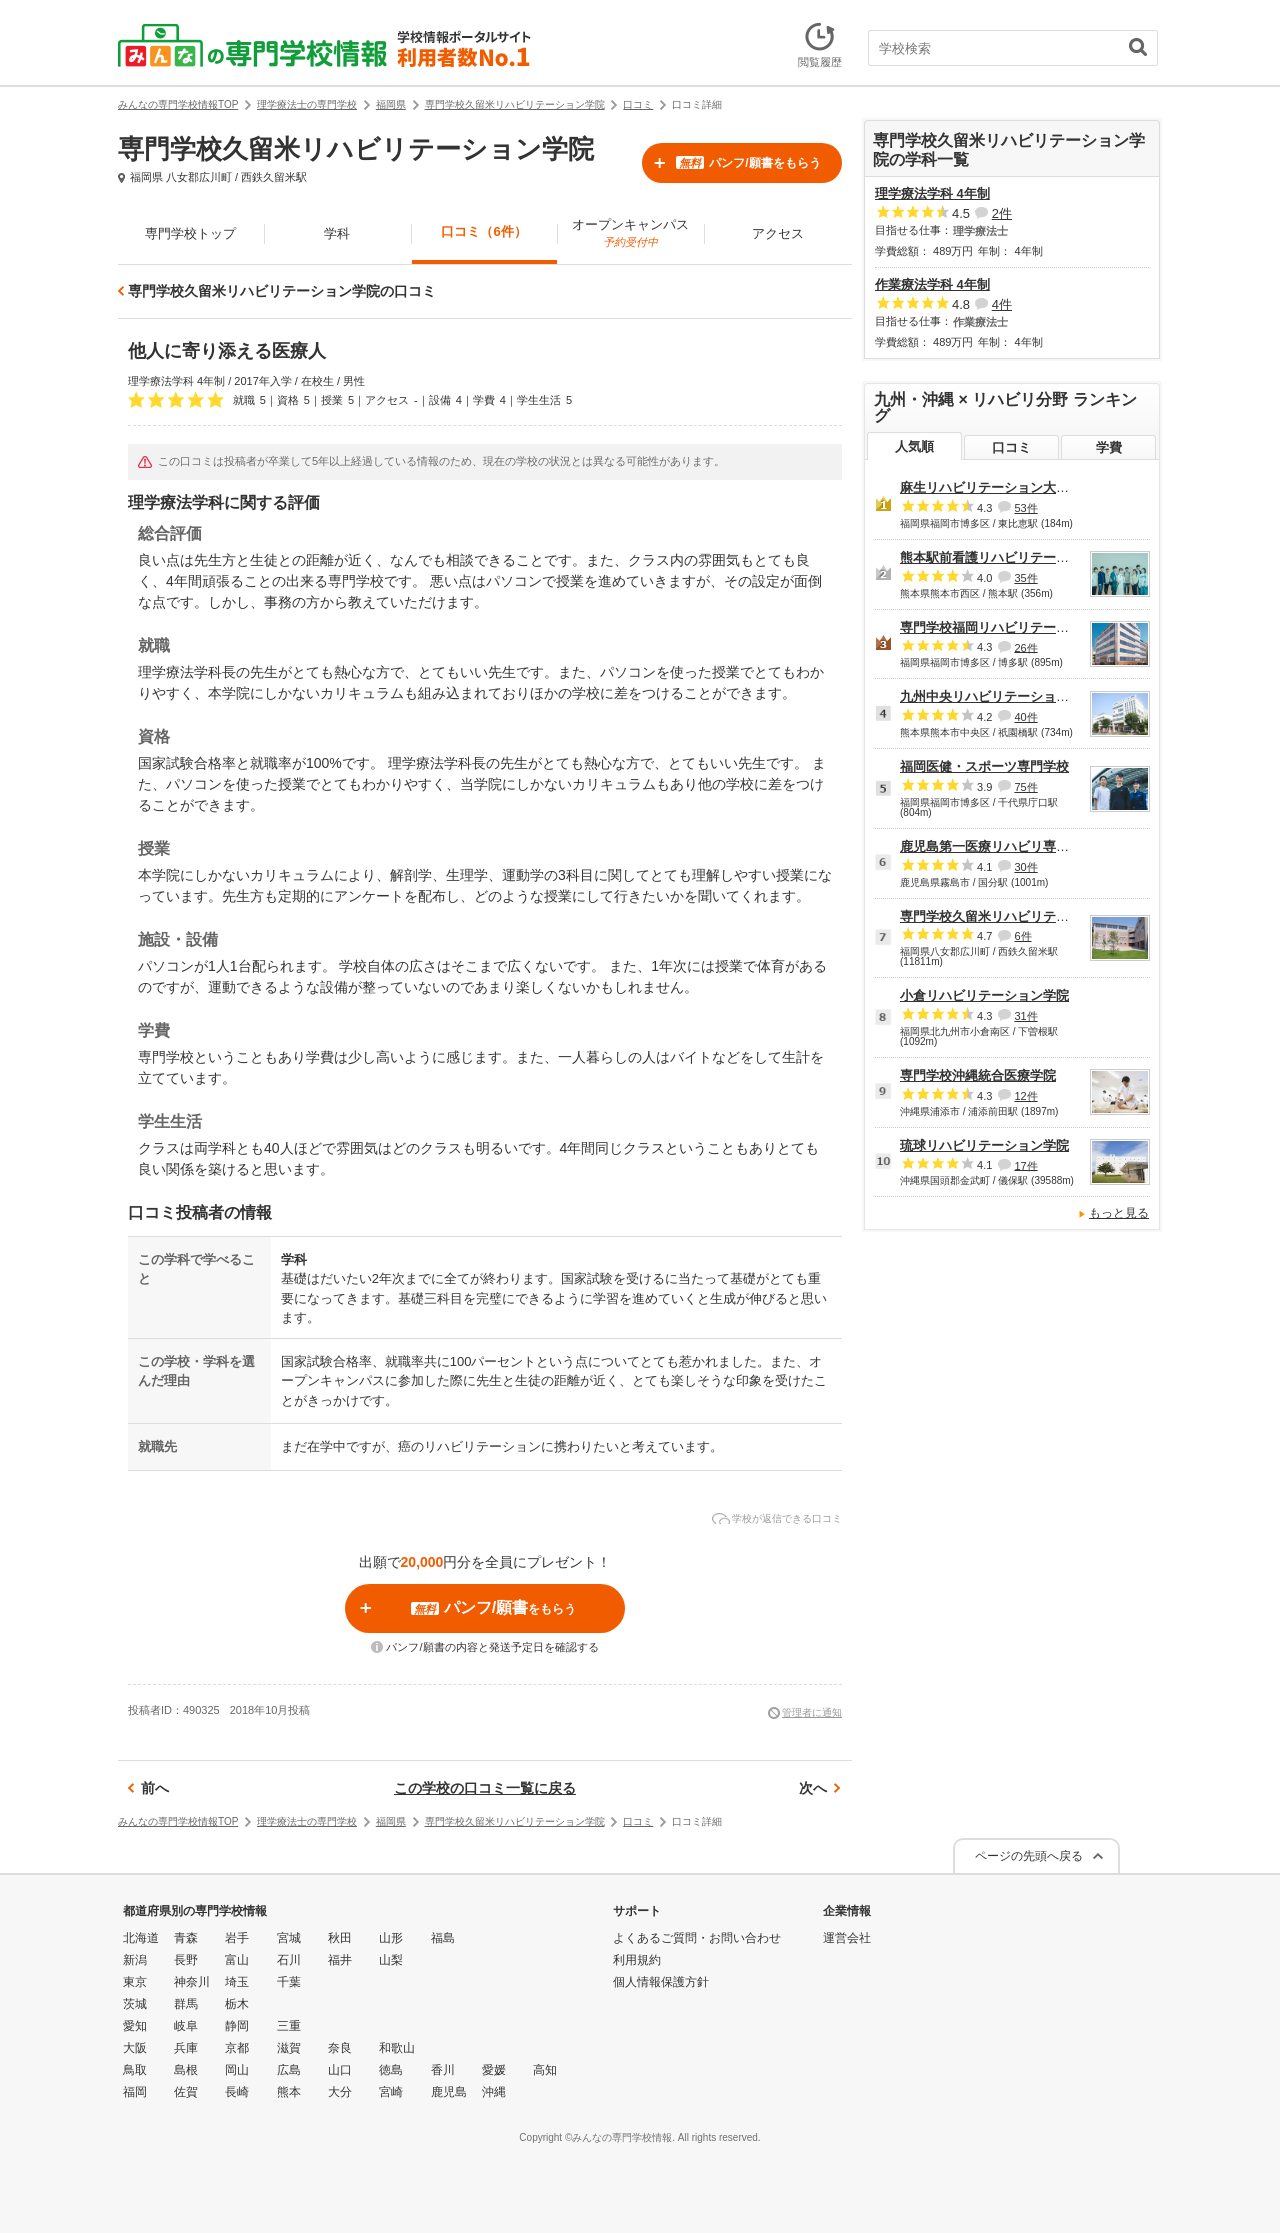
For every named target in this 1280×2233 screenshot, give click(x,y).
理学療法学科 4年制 (932, 193)
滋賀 (289, 2048)
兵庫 (186, 2048)
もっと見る (1119, 1213)
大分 (340, 2092)
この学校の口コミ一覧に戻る (485, 1788)
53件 (1025, 508)
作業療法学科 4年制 (932, 284)
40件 (1025, 717)
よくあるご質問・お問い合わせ (697, 1938)
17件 (1025, 1165)
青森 (186, 1938)
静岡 (237, 2026)
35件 (1025, 578)
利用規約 (637, 1960)
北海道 (141, 1938)
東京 (135, 1982)
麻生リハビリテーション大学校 (991, 487)
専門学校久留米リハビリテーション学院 (1017, 916)
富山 (237, 1960)
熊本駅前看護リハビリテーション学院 (1010, 557)
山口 (340, 2070)
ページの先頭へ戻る (1029, 1856)
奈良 (340, 2048)
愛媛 (494, 2070)
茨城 (135, 2004)
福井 (340, 1960)
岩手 (237, 1938)
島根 (186, 2070)
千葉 (289, 1982)
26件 (1025, 647)
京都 (237, 2048)
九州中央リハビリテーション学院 (997, 696)
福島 (443, 1938)
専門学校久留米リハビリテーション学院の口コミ (282, 291)
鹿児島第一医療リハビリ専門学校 (997, 846)
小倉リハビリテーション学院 (984, 995)
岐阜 (186, 2026)
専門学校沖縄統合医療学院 (978, 1075)
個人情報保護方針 (661, 1982)
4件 (1002, 304)
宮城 (289, 1938)
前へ (155, 1788)
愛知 (135, 2026)
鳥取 (135, 2070)
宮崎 (391, 2092)
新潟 (135, 1960)
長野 (186, 1960)
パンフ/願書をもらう (748, 163)
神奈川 (192, 1982)
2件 (1002, 213)
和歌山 (397, 2048)
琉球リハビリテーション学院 (984, 1145)
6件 (1022, 936)
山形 (391, 1938)
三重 (289, 2026)
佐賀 (186, 2092)
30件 (1025, 867)
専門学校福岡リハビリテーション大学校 (1017, 627)
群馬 (186, 2004)
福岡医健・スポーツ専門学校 (984, 766)
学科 (337, 233)
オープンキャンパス (630, 232)
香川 (443, 2070)
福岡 (135, 2092)
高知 (545, 2070)
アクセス (778, 233)
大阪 (135, 2048)
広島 (289, 2070)
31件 (1025, 1016)
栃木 (237, 2004)
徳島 (391, 2070)
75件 (1025, 787)
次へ (813, 1788)
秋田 (340, 1938)
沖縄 (494, 2092)
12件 (1025, 1096)
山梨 (391, 1960)
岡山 (237, 2070)
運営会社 (847, 1938)
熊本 (289, 2092)
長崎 (237, 2092)
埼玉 (237, 1982)
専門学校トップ (190, 233)
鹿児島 (449, 2092)
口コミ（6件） (483, 231)
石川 (289, 1960)
